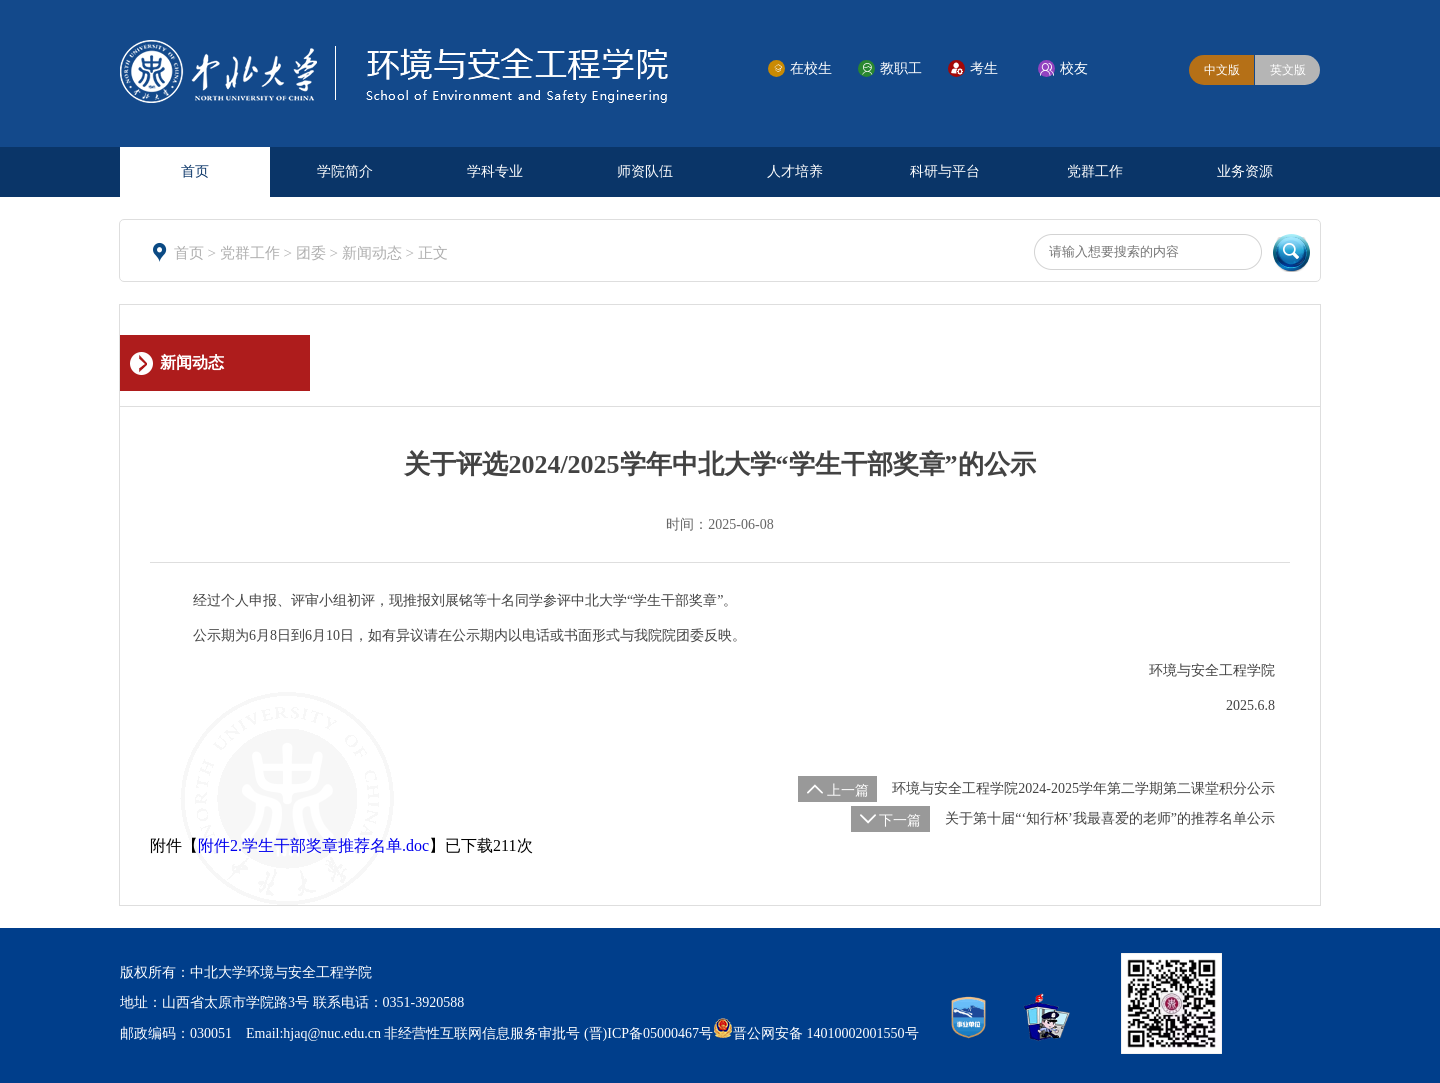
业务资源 (1245, 171)
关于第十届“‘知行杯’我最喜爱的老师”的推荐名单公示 (1110, 818)
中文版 (1222, 70)
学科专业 (495, 171)
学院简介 (345, 171)
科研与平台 (945, 171)
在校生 (811, 68)
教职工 (901, 68)
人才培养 (795, 171)
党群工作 (1095, 171)
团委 (313, 253)
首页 (195, 171)
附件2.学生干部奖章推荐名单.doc (313, 845)
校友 (1074, 68)
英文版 (1288, 70)
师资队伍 (645, 171)
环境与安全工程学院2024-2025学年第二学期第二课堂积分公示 (1083, 788)
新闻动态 (374, 253)
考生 (984, 68)
